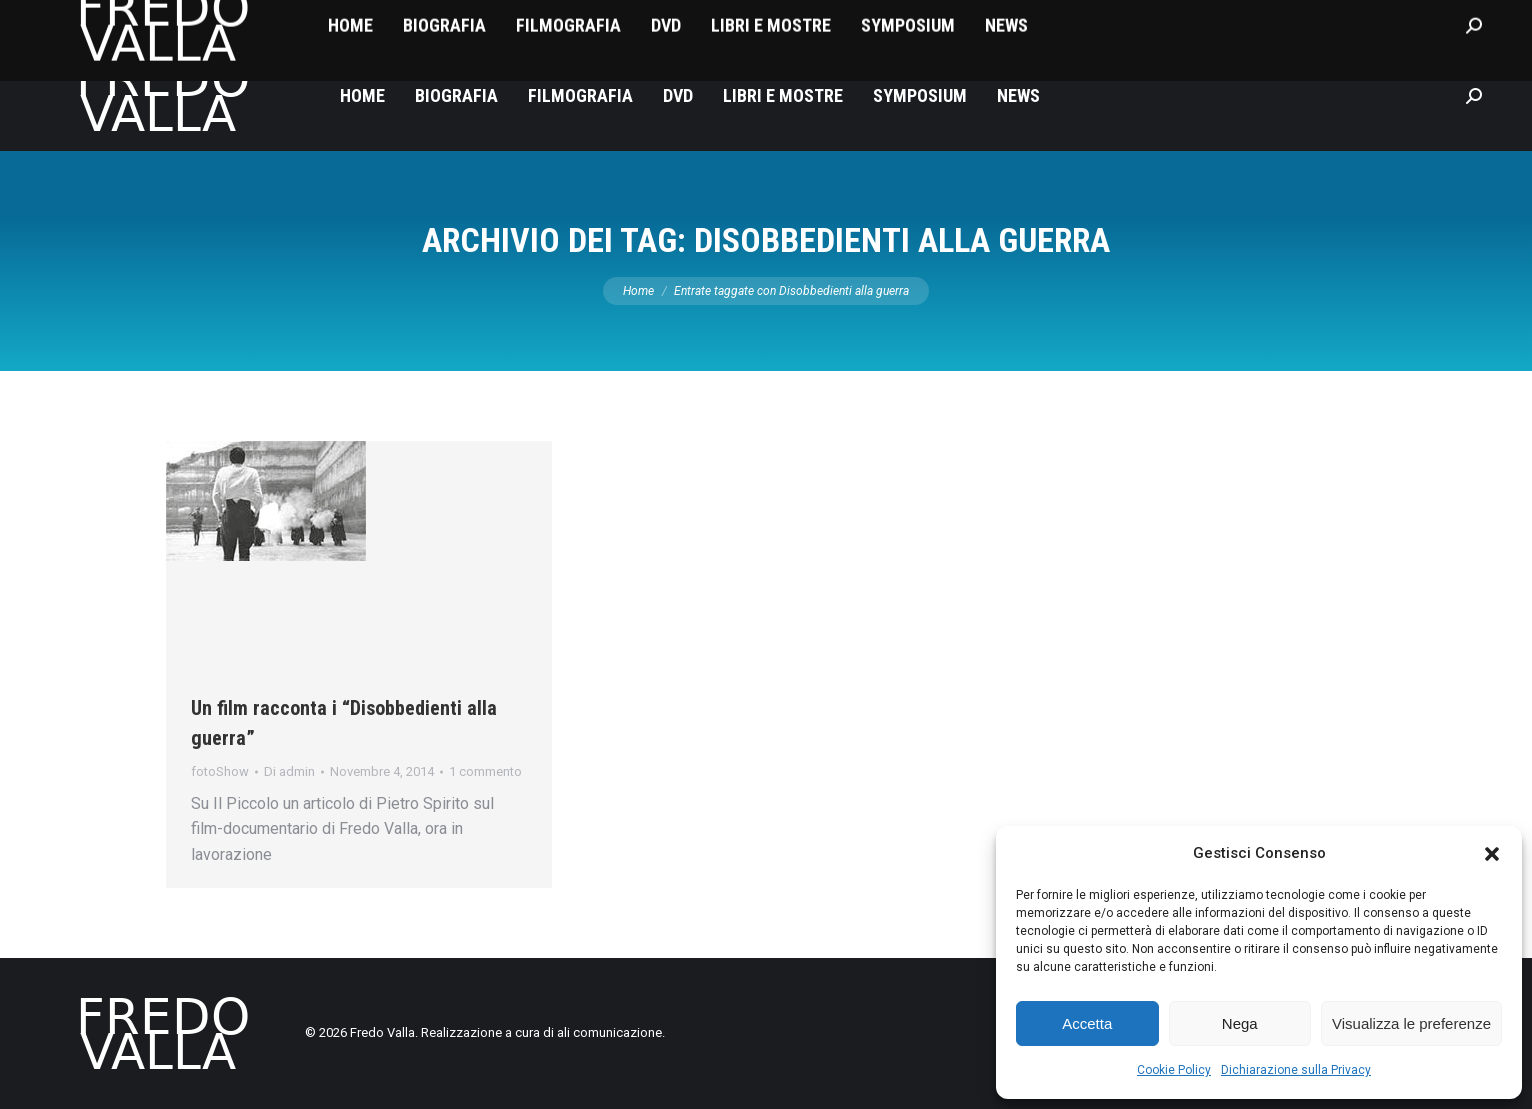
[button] (1492, 854)
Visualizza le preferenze (1411, 1023)
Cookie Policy (1174, 1070)
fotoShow (220, 771)
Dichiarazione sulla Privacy (1296, 1070)
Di (289, 771)
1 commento (485, 771)
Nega (1240, 1023)
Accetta (1087, 1023)
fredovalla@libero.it (119, 20)
